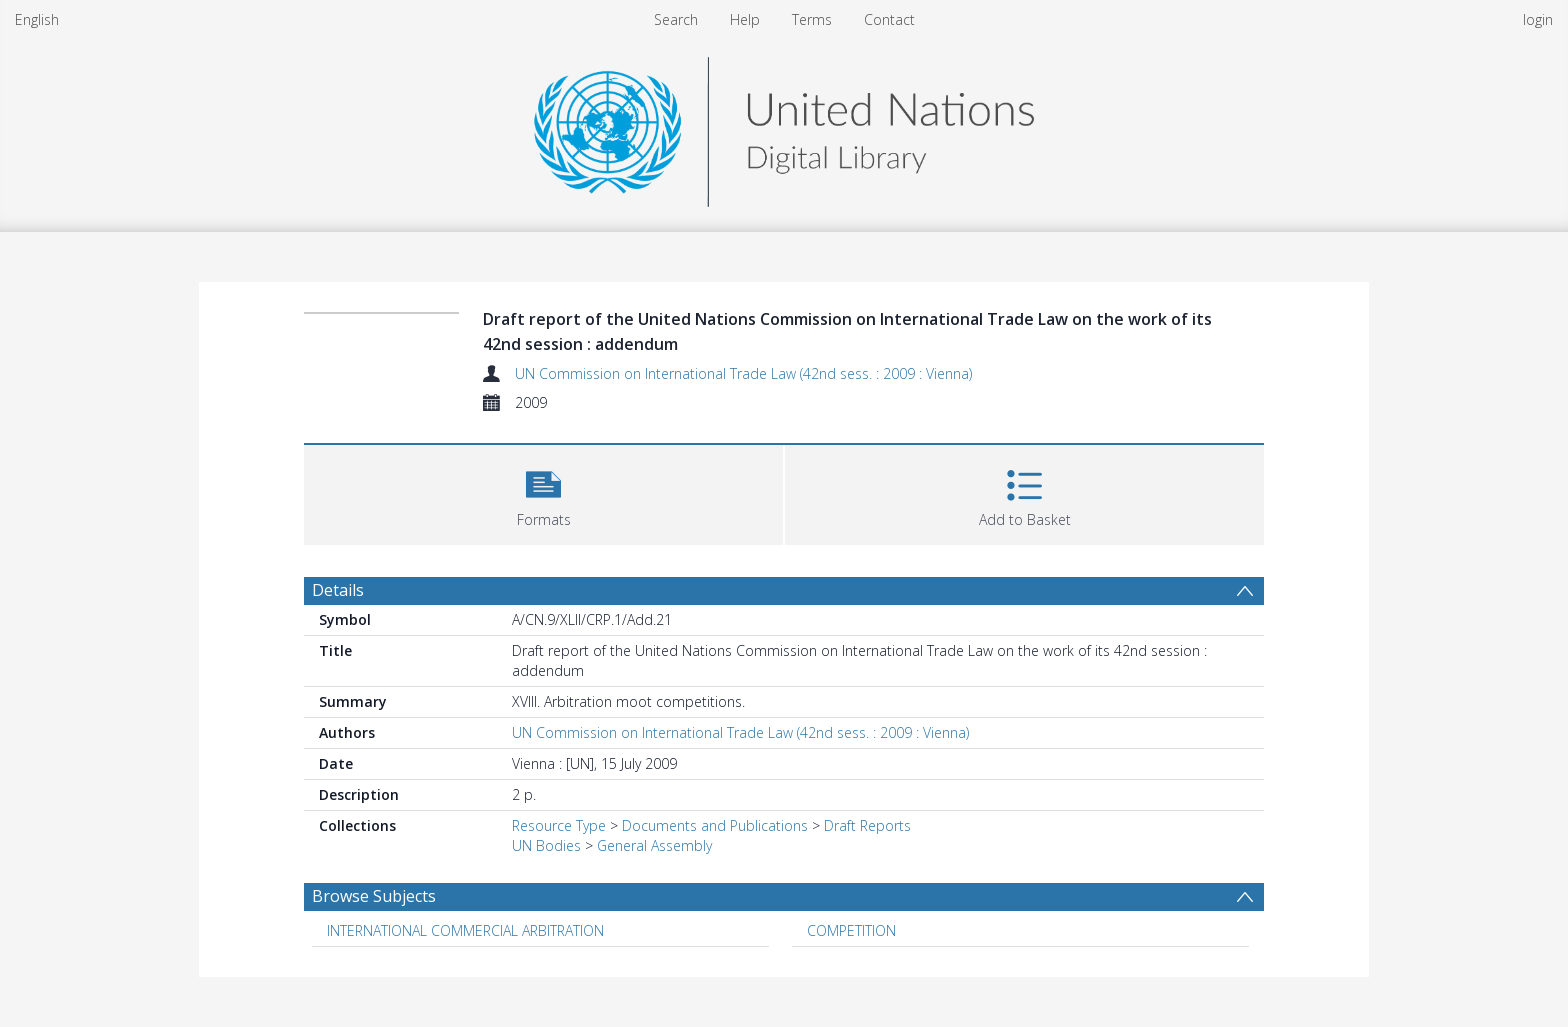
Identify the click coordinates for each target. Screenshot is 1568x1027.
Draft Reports (867, 825)
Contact (889, 19)
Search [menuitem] (676, 19)
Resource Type (559, 825)
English (37, 19)
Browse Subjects (374, 896)
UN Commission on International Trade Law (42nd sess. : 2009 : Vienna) (743, 373)
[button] (543, 492)
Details (338, 590)
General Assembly (654, 845)
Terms (812, 19)
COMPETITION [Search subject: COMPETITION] (851, 930)
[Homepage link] (784, 126)
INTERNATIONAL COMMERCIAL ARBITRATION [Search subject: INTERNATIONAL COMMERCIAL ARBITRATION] (465, 930)
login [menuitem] (1538, 19)
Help (745, 19)
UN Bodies (546, 845)
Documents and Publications (715, 825)
